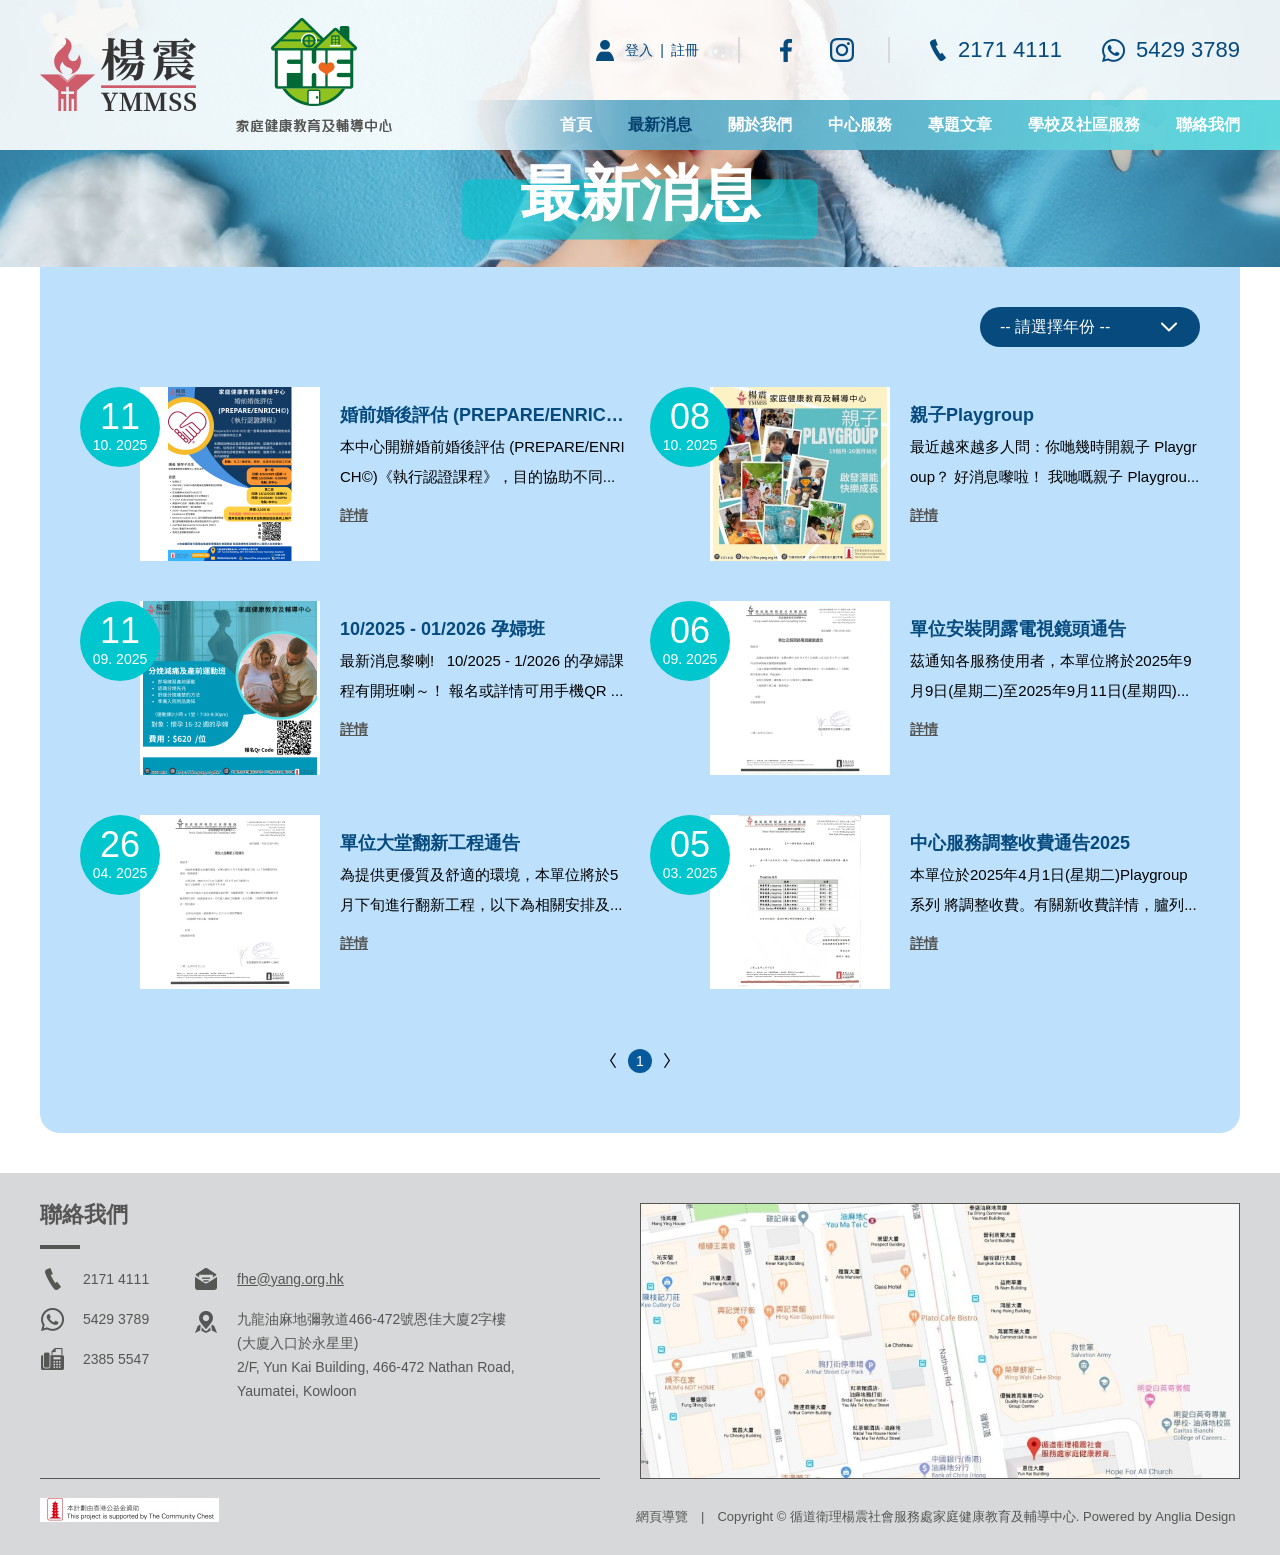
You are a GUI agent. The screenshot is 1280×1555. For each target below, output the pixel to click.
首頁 (576, 124)
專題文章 (960, 124)
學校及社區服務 (1084, 124)
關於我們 (760, 124)
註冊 (685, 50)
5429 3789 (1188, 49)
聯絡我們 (1208, 124)
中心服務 (860, 124)
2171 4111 (1010, 49)
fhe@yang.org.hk (290, 1279)
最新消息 (660, 124)
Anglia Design (1195, 1516)
